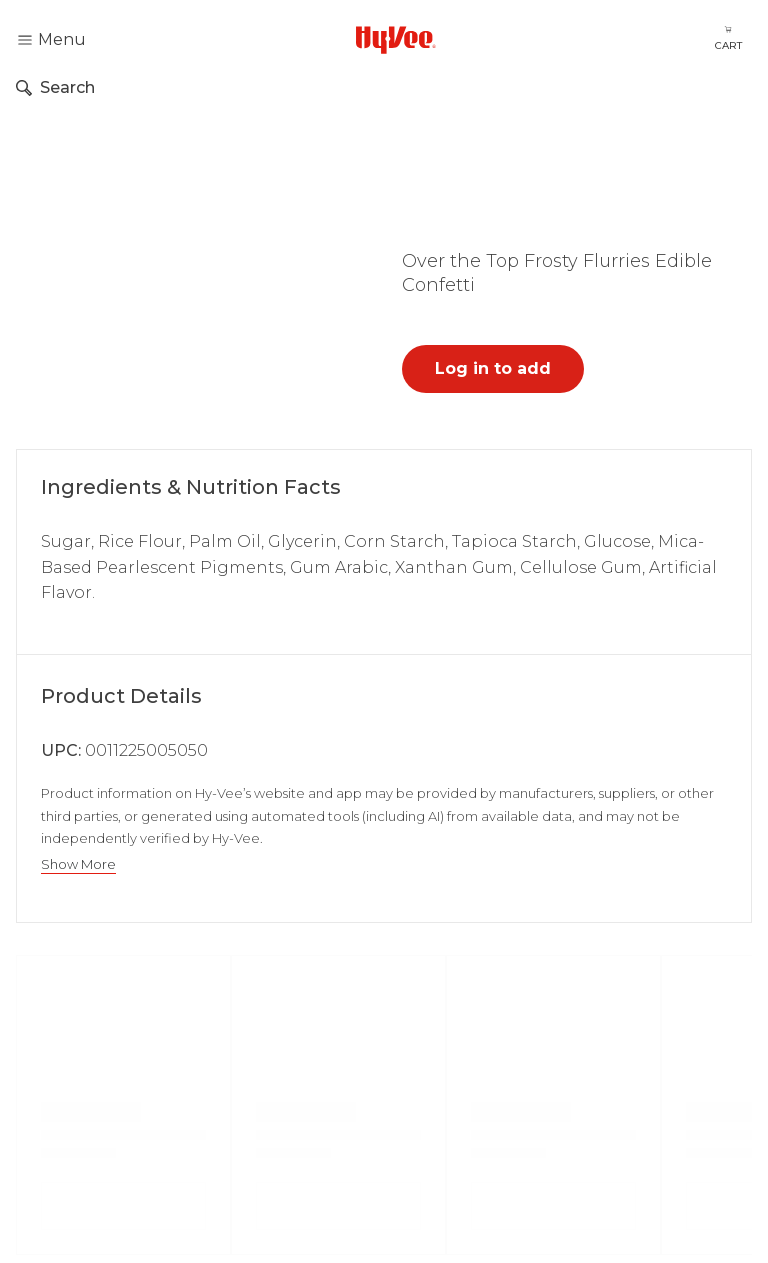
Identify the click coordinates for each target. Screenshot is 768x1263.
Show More (78, 864)
